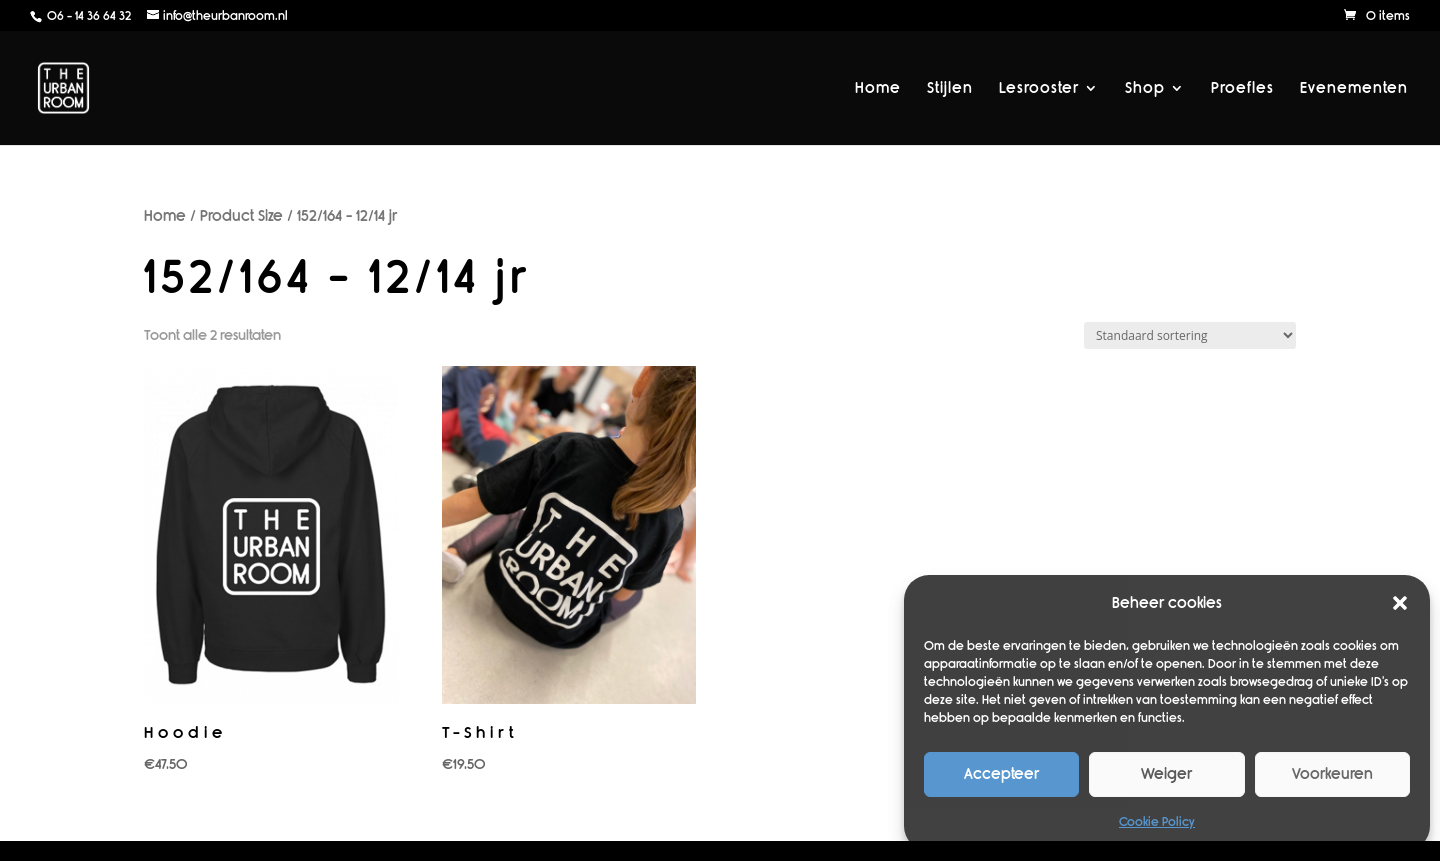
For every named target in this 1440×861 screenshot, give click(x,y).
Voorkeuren (1332, 774)
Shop (1145, 89)
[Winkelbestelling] (1190, 335)
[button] (1400, 603)
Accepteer (1001, 774)
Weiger (1166, 774)
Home (878, 89)
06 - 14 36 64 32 (87, 16)
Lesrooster (1039, 89)
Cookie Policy (1157, 822)
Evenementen (1354, 89)
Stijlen (950, 89)
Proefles (1242, 89)
